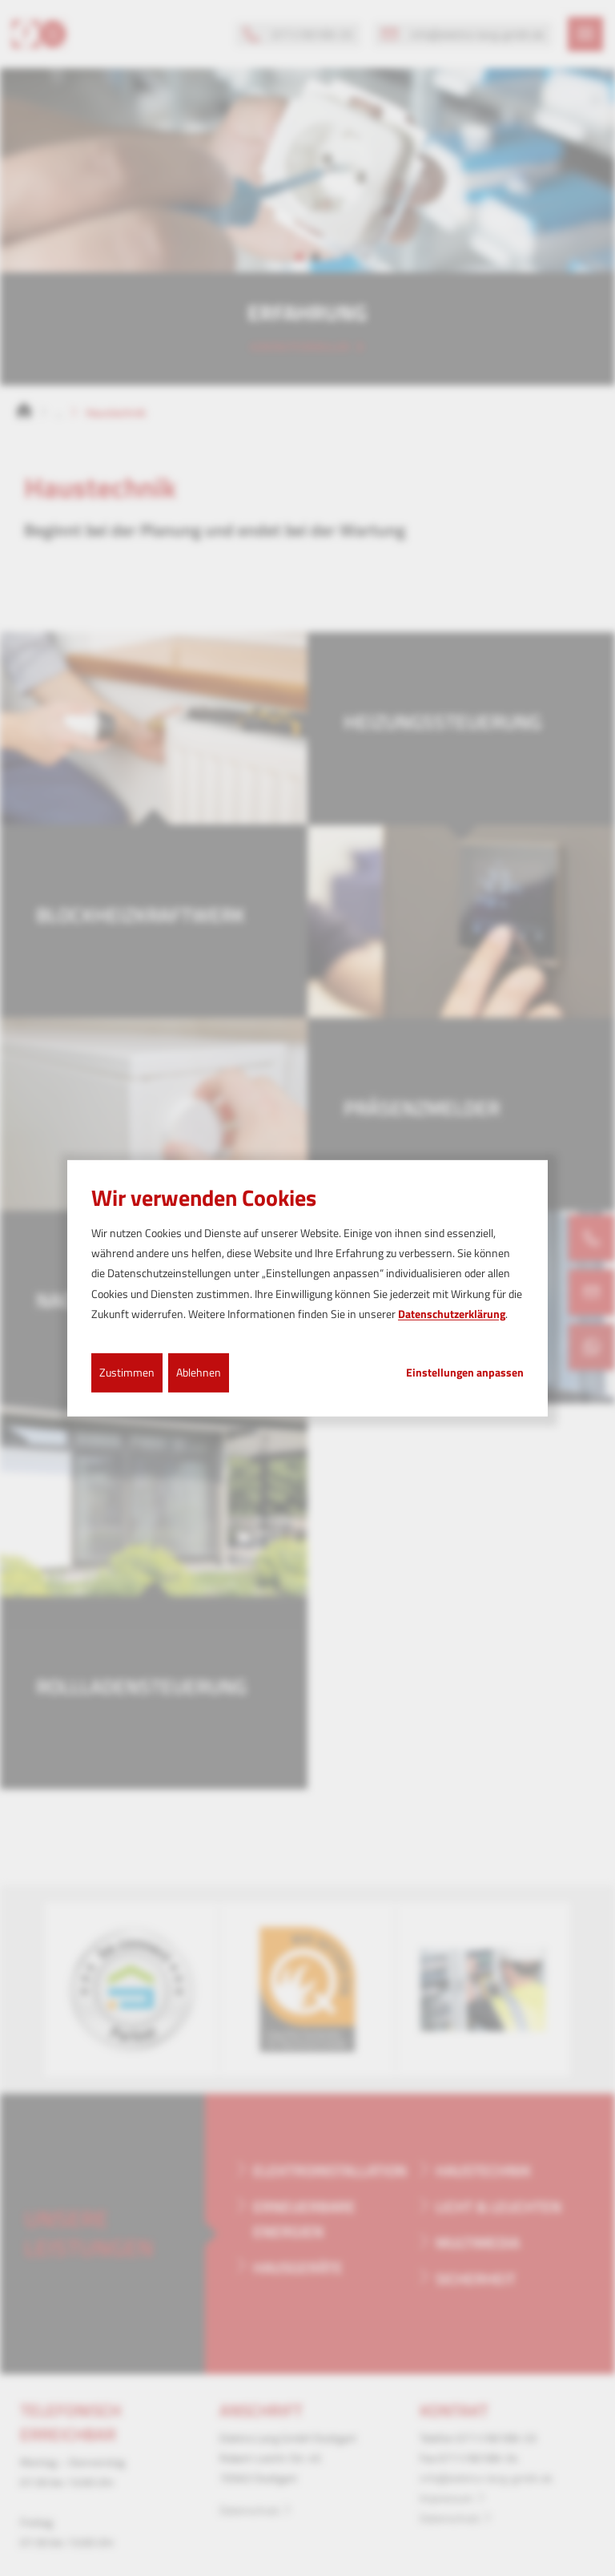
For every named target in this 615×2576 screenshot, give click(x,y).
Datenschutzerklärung (451, 1313)
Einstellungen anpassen (465, 1372)
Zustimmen (127, 1372)
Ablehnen (198, 1372)
